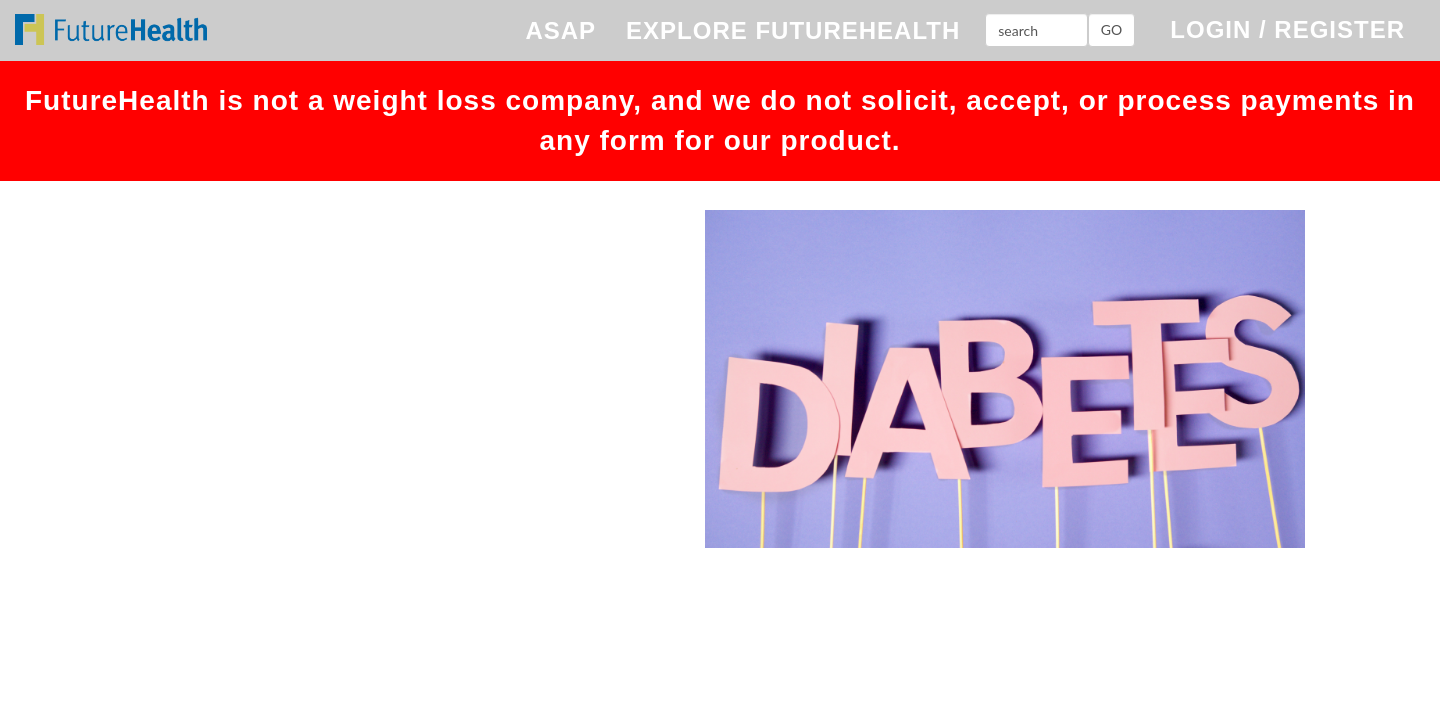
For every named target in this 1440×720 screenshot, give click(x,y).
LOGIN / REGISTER (1287, 29)
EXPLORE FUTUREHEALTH (793, 30)
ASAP (560, 30)
